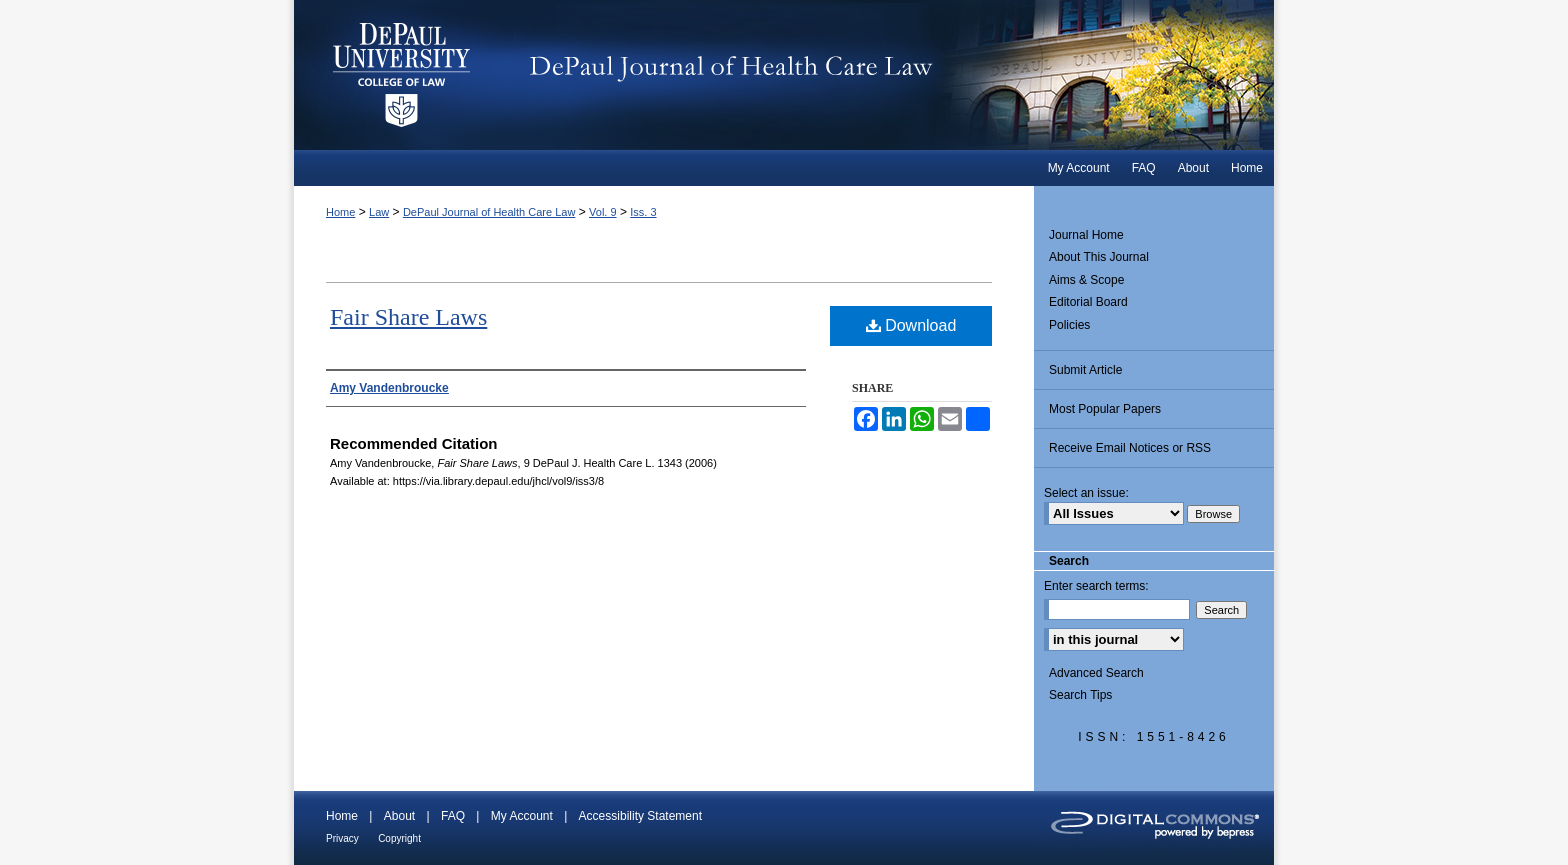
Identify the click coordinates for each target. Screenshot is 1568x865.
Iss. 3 (643, 212)
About (399, 816)
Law (379, 212)
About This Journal (1099, 257)
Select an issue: (1086, 493)
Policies (1069, 325)
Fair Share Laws (408, 317)
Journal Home (1086, 235)
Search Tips (1080, 695)
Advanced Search (1096, 673)
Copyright (399, 838)
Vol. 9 (603, 212)
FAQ (453, 816)
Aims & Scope (1086, 280)
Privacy (342, 838)
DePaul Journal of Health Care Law (893, 75)
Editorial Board (1088, 302)
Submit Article (1085, 370)
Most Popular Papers (1105, 409)
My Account (522, 816)
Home (340, 212)
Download (911, 325)
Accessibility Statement (640, 816)
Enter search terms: (1096, 586)
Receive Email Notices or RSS (1130, 448)
